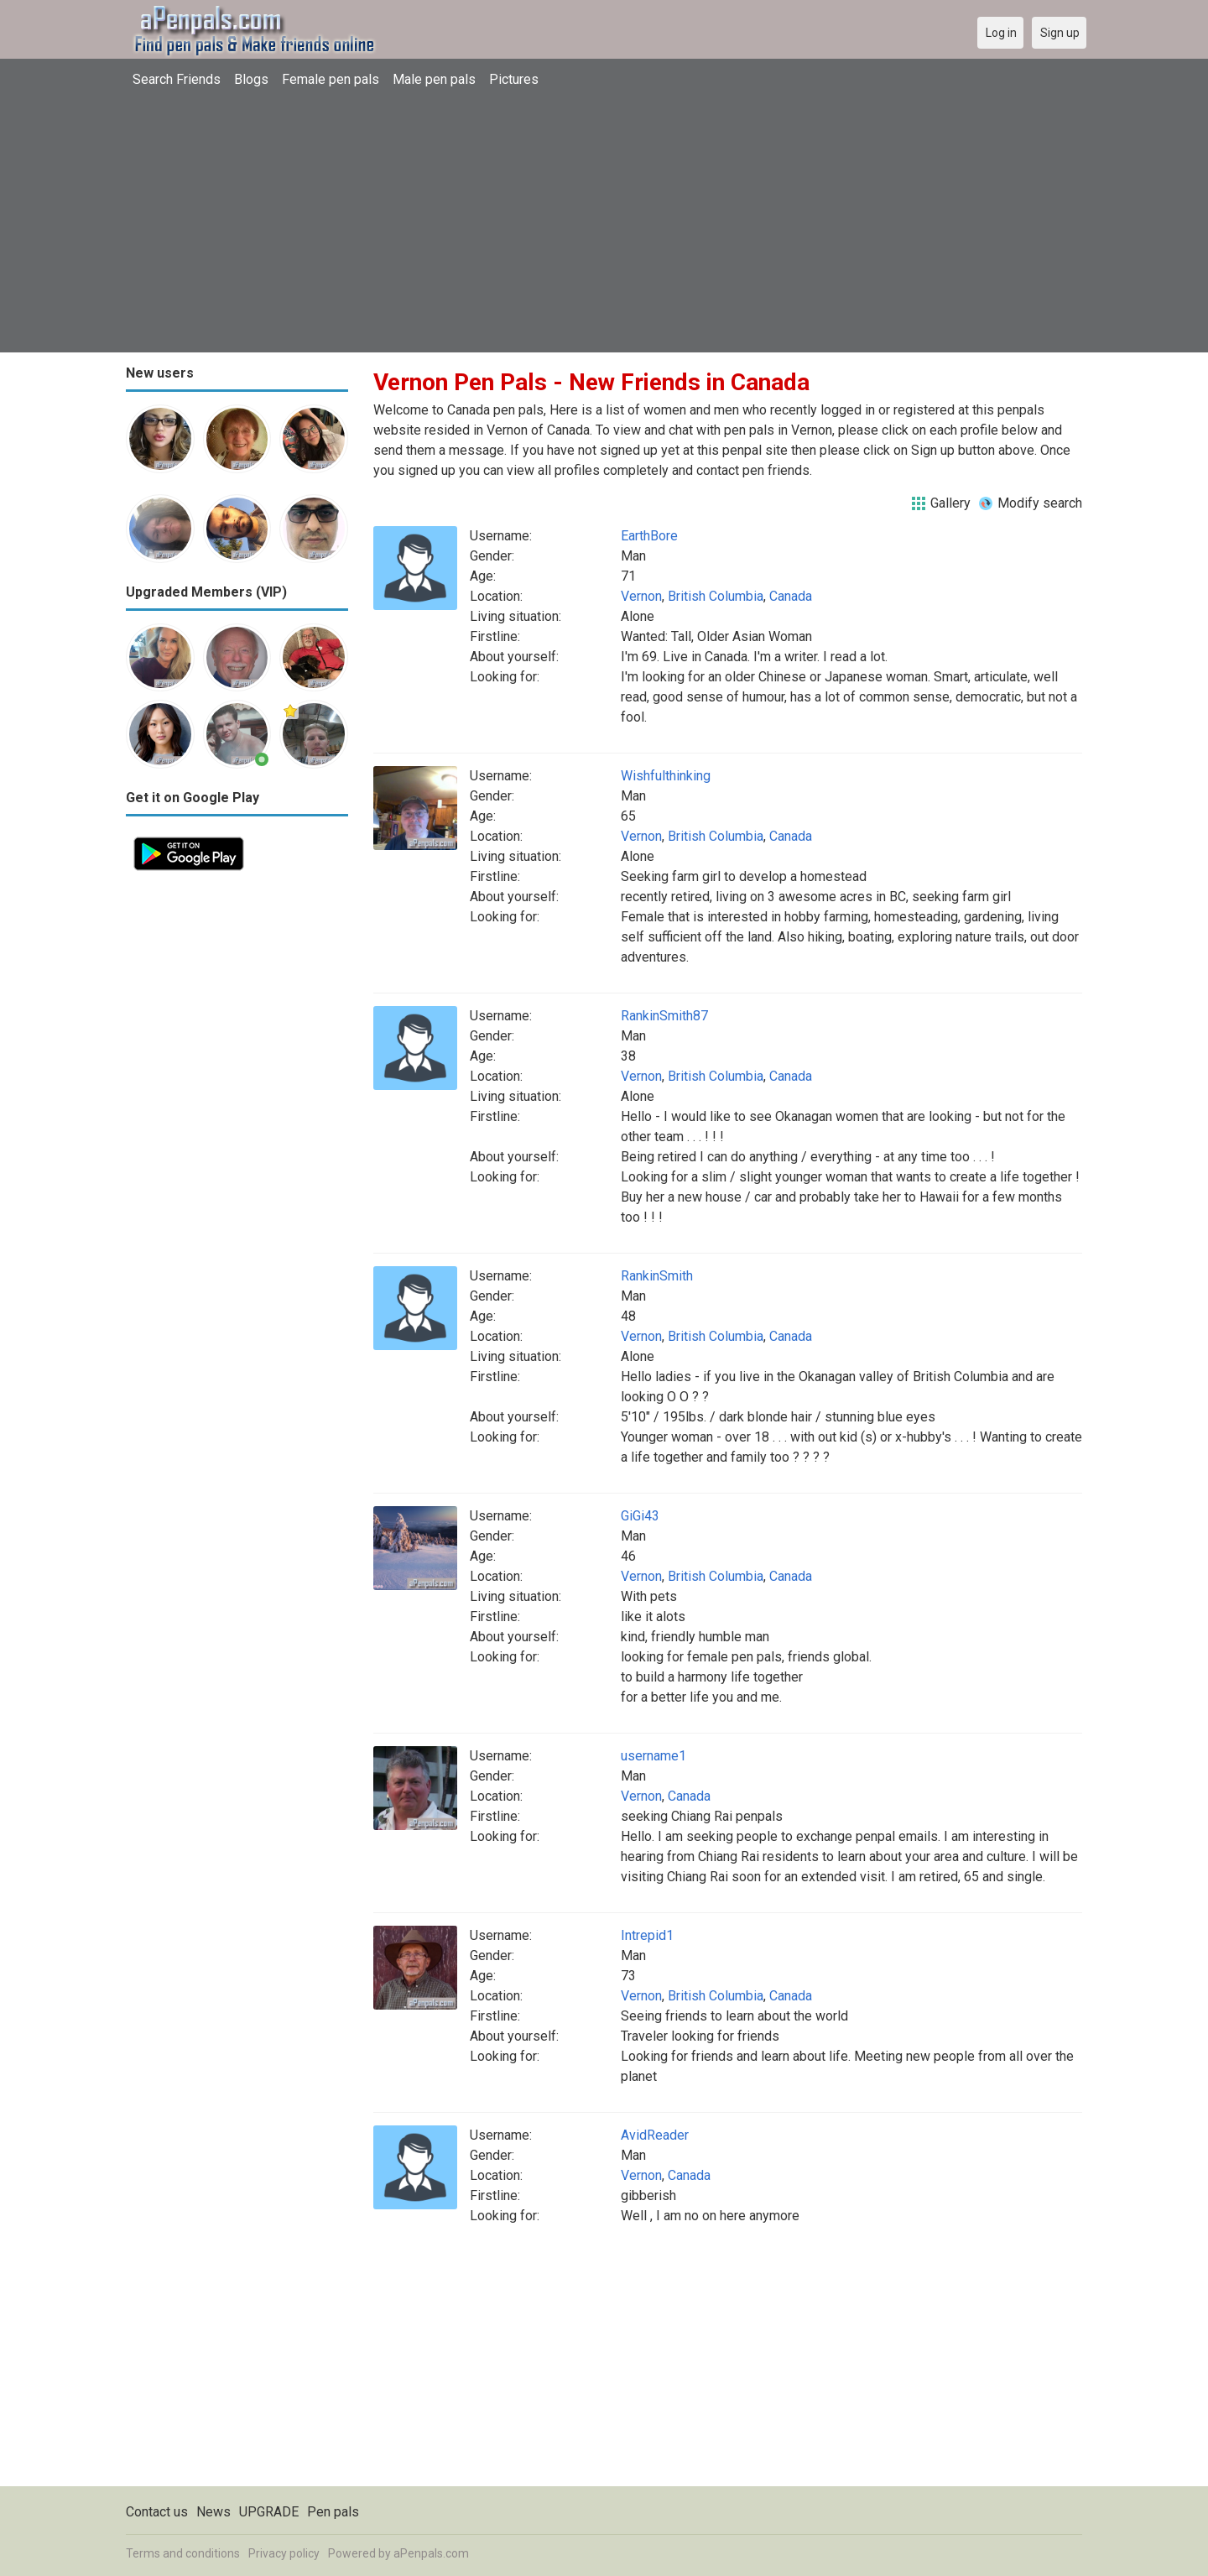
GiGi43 (640, 1516)
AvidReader (655, 2135)
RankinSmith (657, 1276)
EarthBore (649, 536)
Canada (790, 596)
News (213, 2512)
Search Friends (177, 79)
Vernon (641, 596)
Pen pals (333, 2512)
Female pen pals (330, 79)
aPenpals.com (431, 2553)
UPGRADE (269, 2512)
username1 (653, 1756)
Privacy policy (284, 2553)
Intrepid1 (647, 1935)
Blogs (251, 79)
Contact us (157, 2512)
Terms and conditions (183, 2553)
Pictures (514, 79)
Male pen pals (434, 79)
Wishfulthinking (666, 776)
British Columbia (715, 596)
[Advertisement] (604, 222)
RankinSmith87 (664, 1016)
